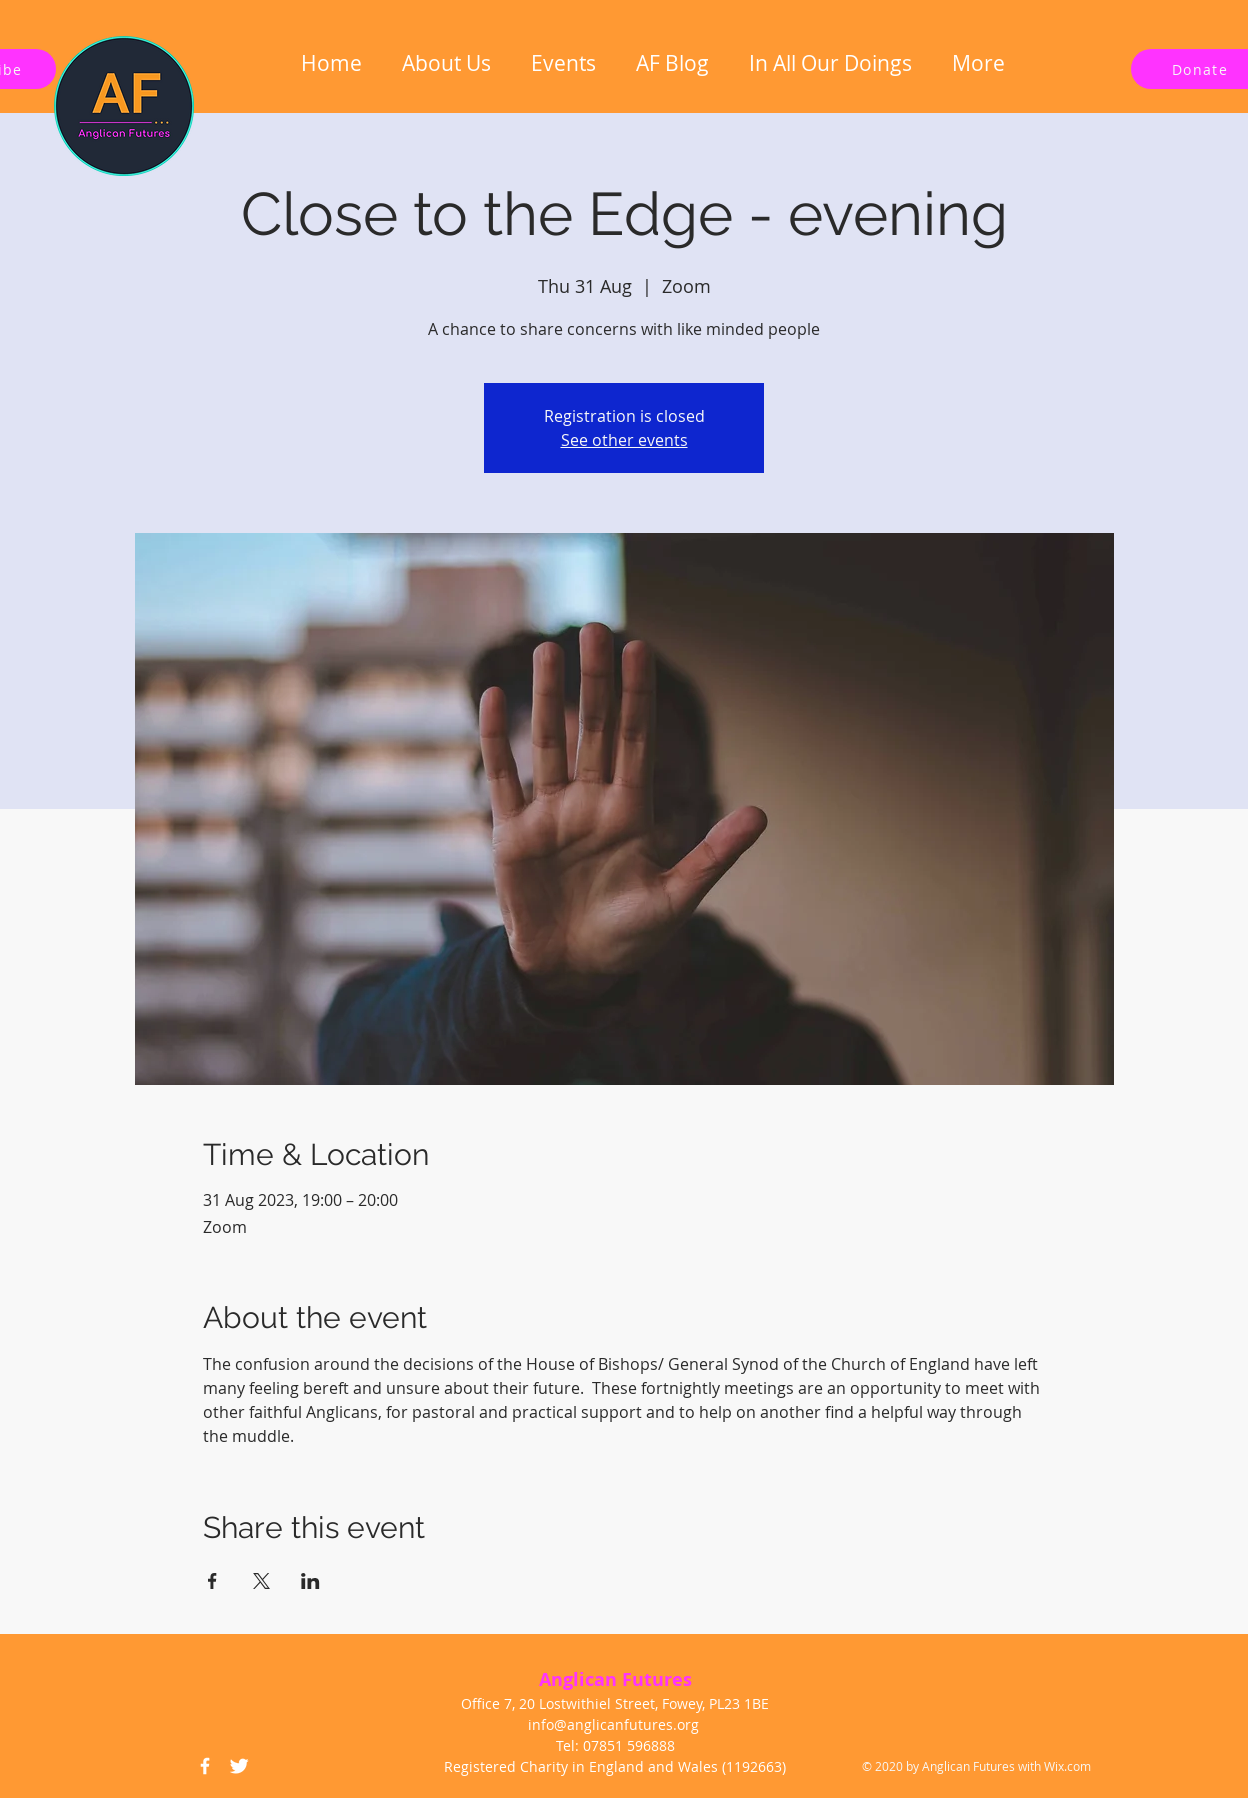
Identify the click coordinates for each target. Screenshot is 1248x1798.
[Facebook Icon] (205, 1766)
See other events (624, 440)
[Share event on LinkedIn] (310, 1581)
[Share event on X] (261, 1581)
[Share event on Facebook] (212, 1581)
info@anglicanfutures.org (613, 1724)
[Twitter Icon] (239, 1766)
